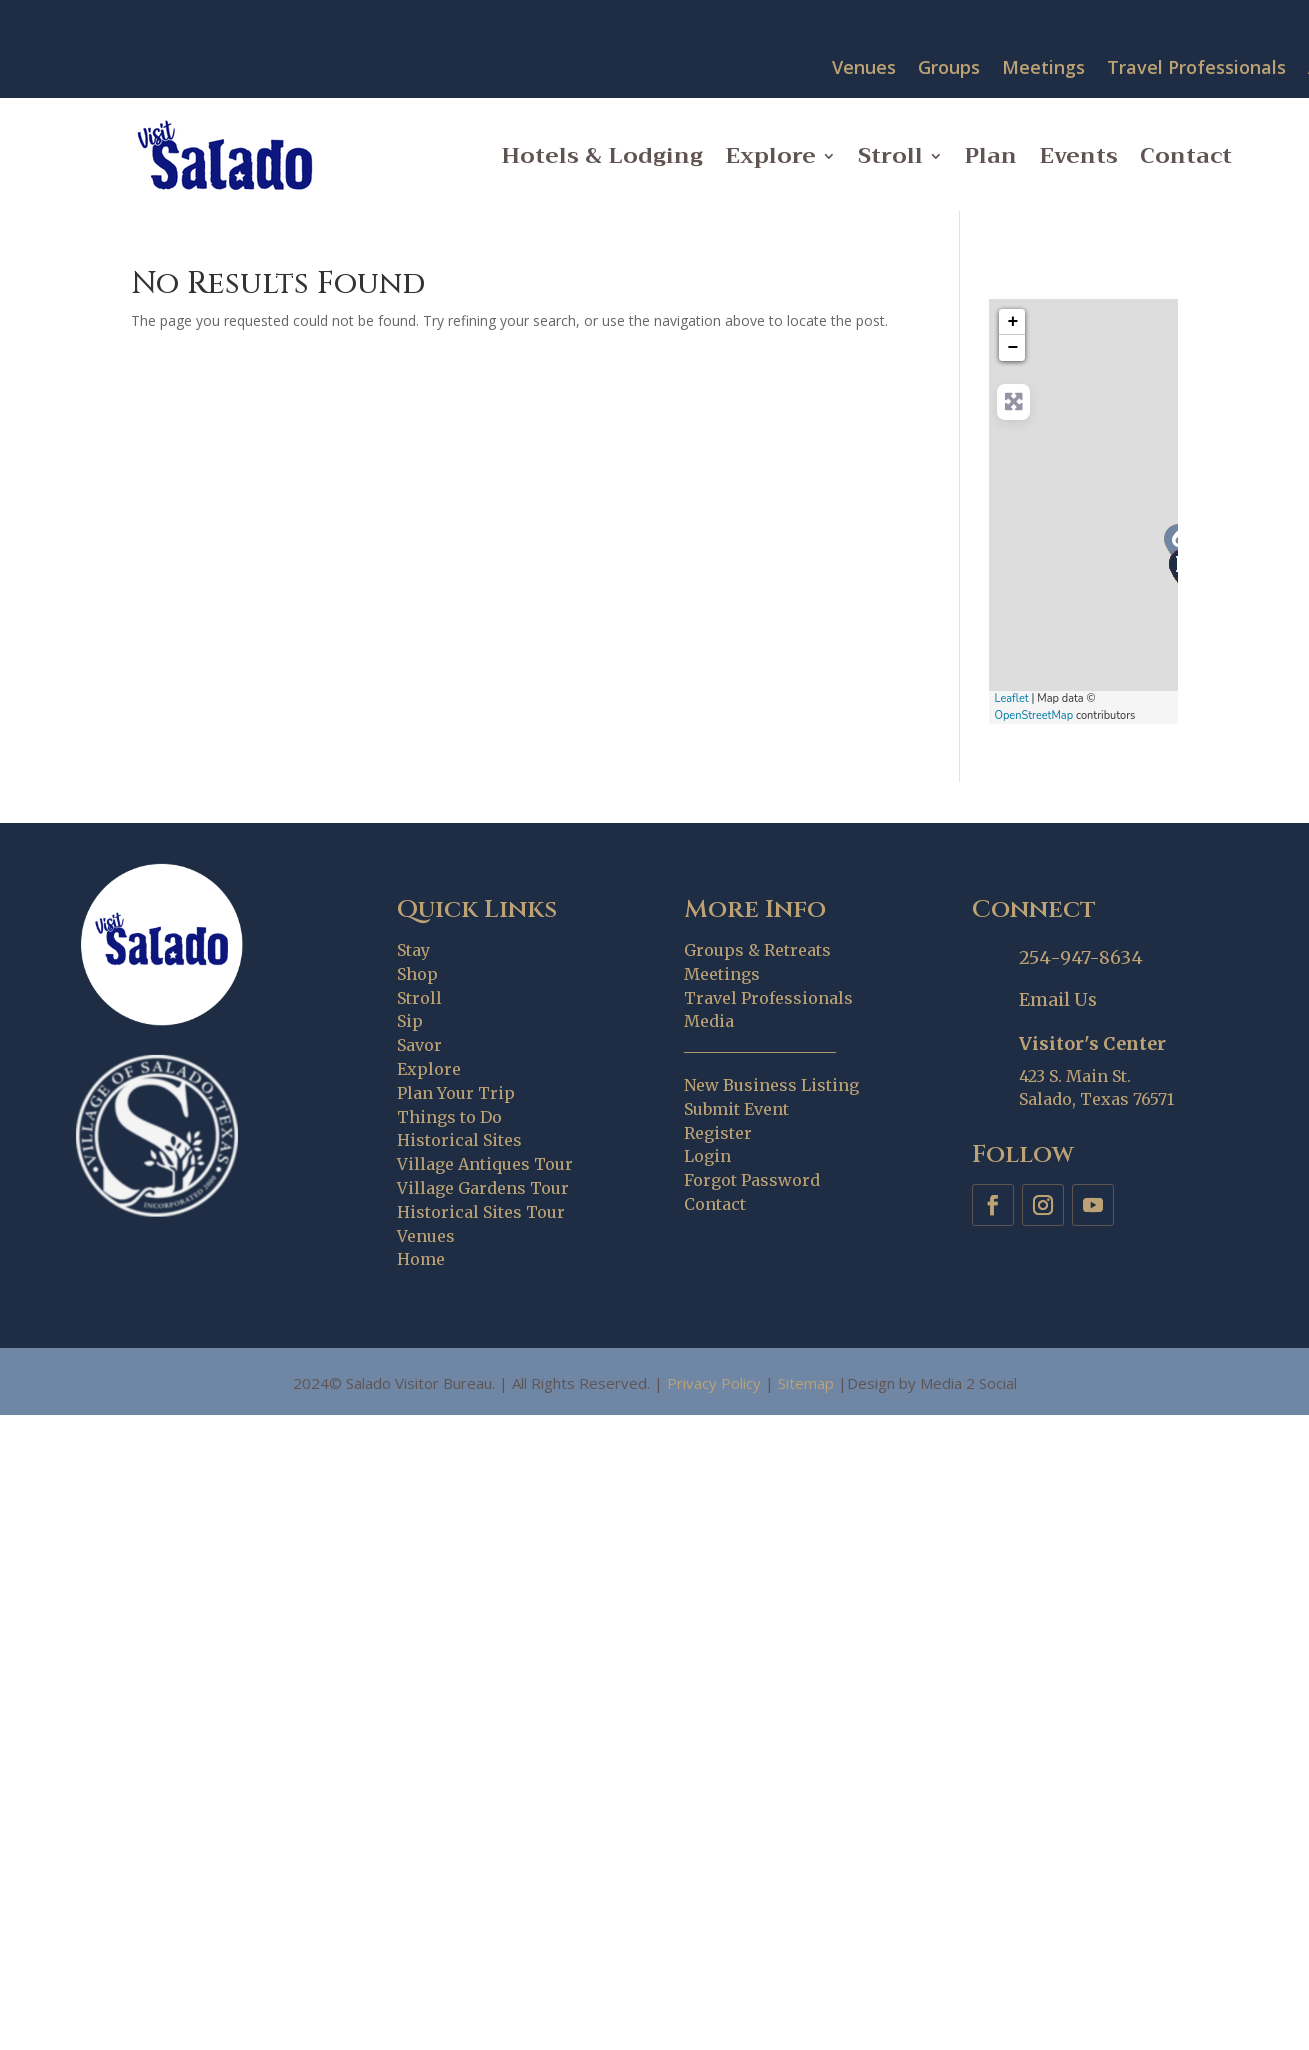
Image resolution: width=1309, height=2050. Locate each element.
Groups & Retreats (757, 950)
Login (707, 1156)
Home (421, 1259)
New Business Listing (771, 1085)
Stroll (890, 156)
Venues (864, 68)
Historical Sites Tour (481, 1212)
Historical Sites (459, 1140)
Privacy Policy (714, 1383)
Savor (419, 1045)
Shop (417, 974)
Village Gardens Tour (483, 1188)
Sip (410, 1021)
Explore (770, 156)
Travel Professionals (1196, 68)
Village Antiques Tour (485, 1164)
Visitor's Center (1092, 1043)
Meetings (1043, 68)
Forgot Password (752, 1180)
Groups (949, 68)
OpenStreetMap (1033, 715)
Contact (1186, 156)
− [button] (1013, 348)
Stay (413, 950)
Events (1078, 156)
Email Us (1058, 999)
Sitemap (806, 1383)
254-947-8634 (1081, 957)
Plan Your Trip (456, 1093)
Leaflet (1011, 698)
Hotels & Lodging (602, 156)
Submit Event (736, 1109)
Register (718, 1133)
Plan (991, 156)
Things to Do (449, 1117)
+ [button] (1013, 322)
